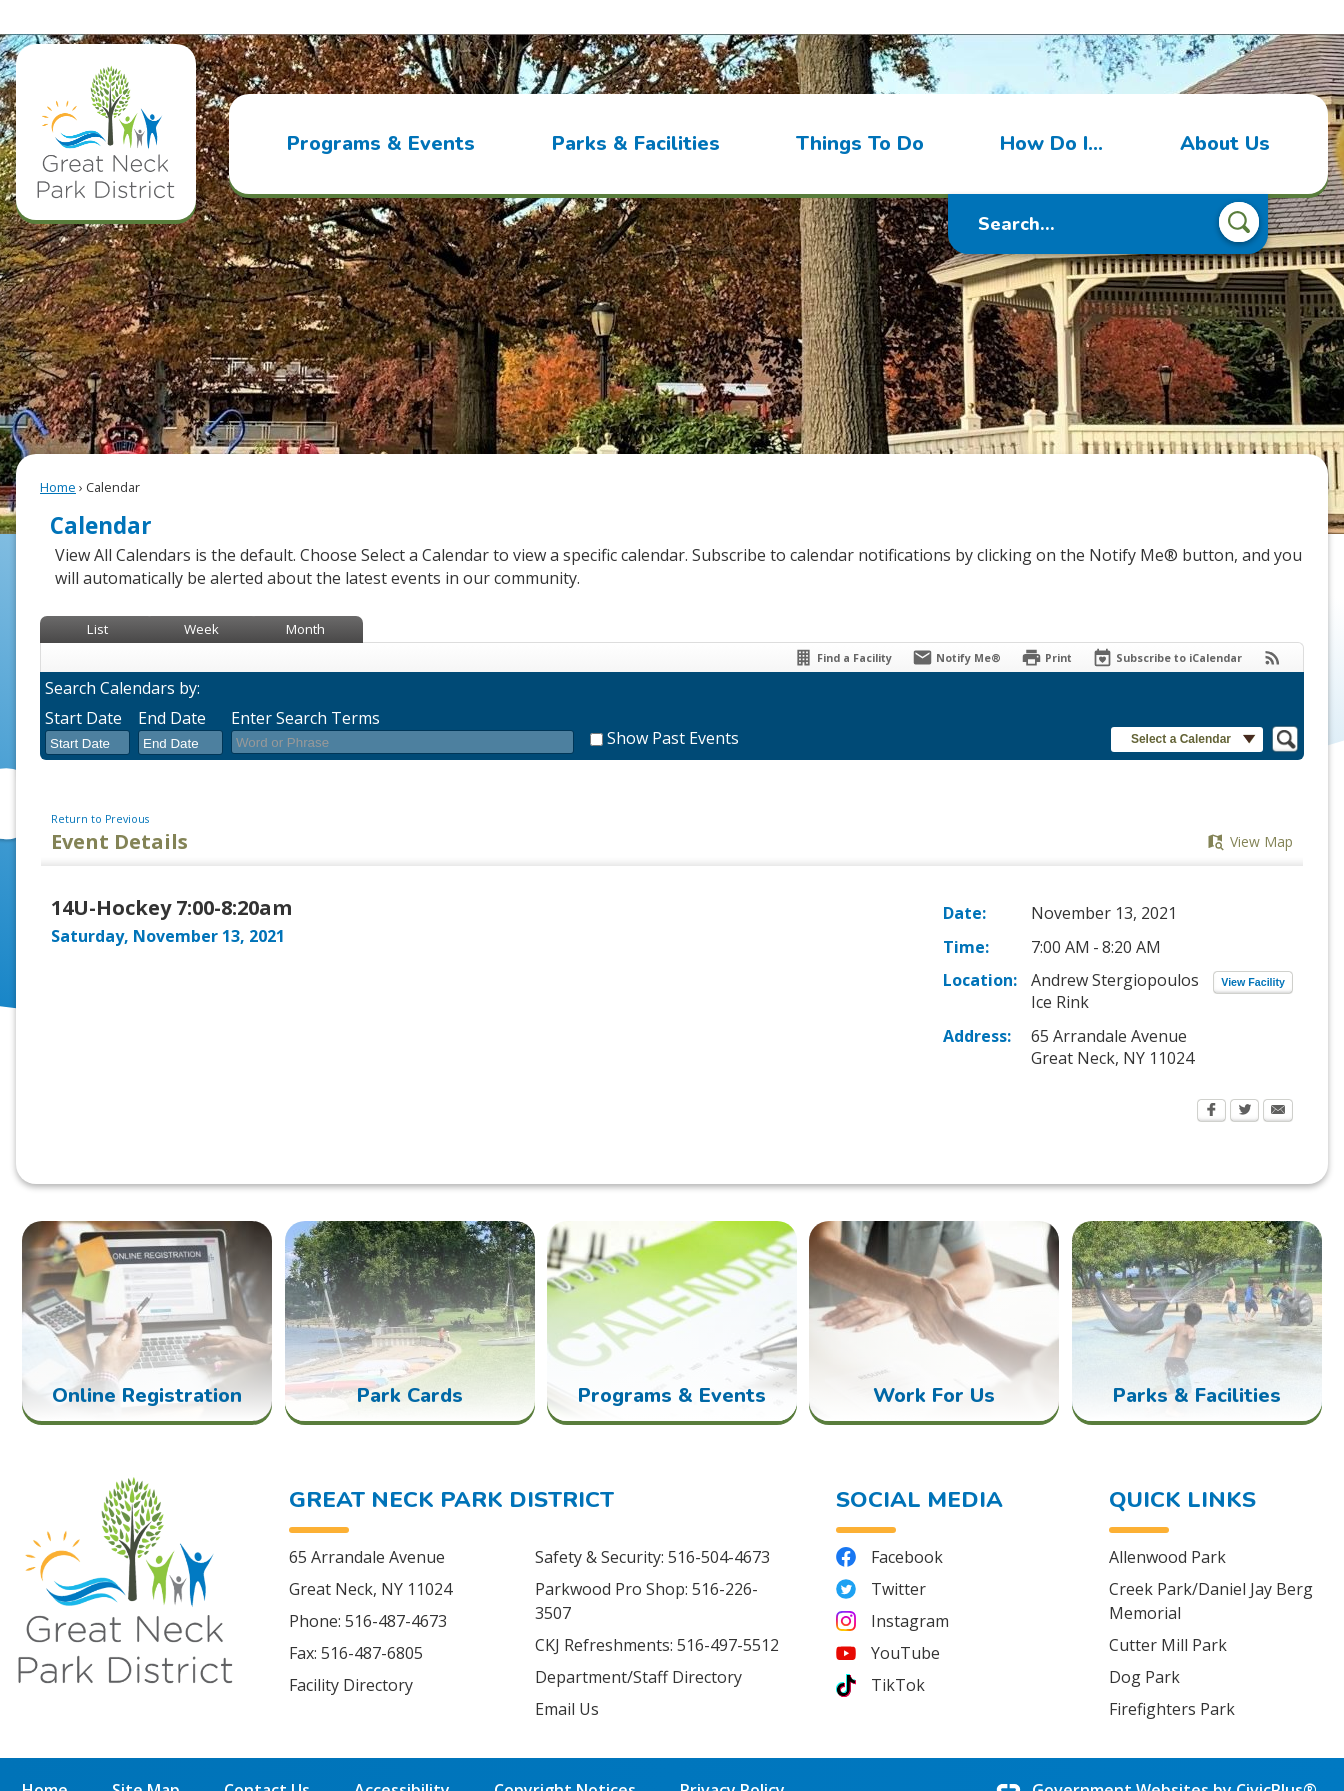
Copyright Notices (565, 1756)
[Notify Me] (956, 623)
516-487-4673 (396, 1587)
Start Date (83, 684)
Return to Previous (100, 785)
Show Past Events (673, 704)
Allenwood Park (1167, 1523)
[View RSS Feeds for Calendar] (1272, 623)
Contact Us (267, 1756)
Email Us (567, 1675)
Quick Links (1182, 1465)
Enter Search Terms (305, 684)
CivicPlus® (1276, 1756)
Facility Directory (351, 1651)
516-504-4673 (719, 1523)
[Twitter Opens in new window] (1244, 1078)
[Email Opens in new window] (1278, 1078)
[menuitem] (381, 110)
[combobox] (87, 709)
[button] (1239, 190)
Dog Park (1144, 1643)
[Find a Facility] (842, 623)
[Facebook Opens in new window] (1211, 1078)
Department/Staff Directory (638, 1643)
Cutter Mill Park (1168, 1611)
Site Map (146, 1756)
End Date (172, 684)
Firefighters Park (1172, 1675)
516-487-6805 (372, 1619)
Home (58, 453)
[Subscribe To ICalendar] (1167, 623)
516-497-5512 (728, 1611)
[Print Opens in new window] (1046, 623)
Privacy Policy (732, 1756)
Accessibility (402, 1756)
